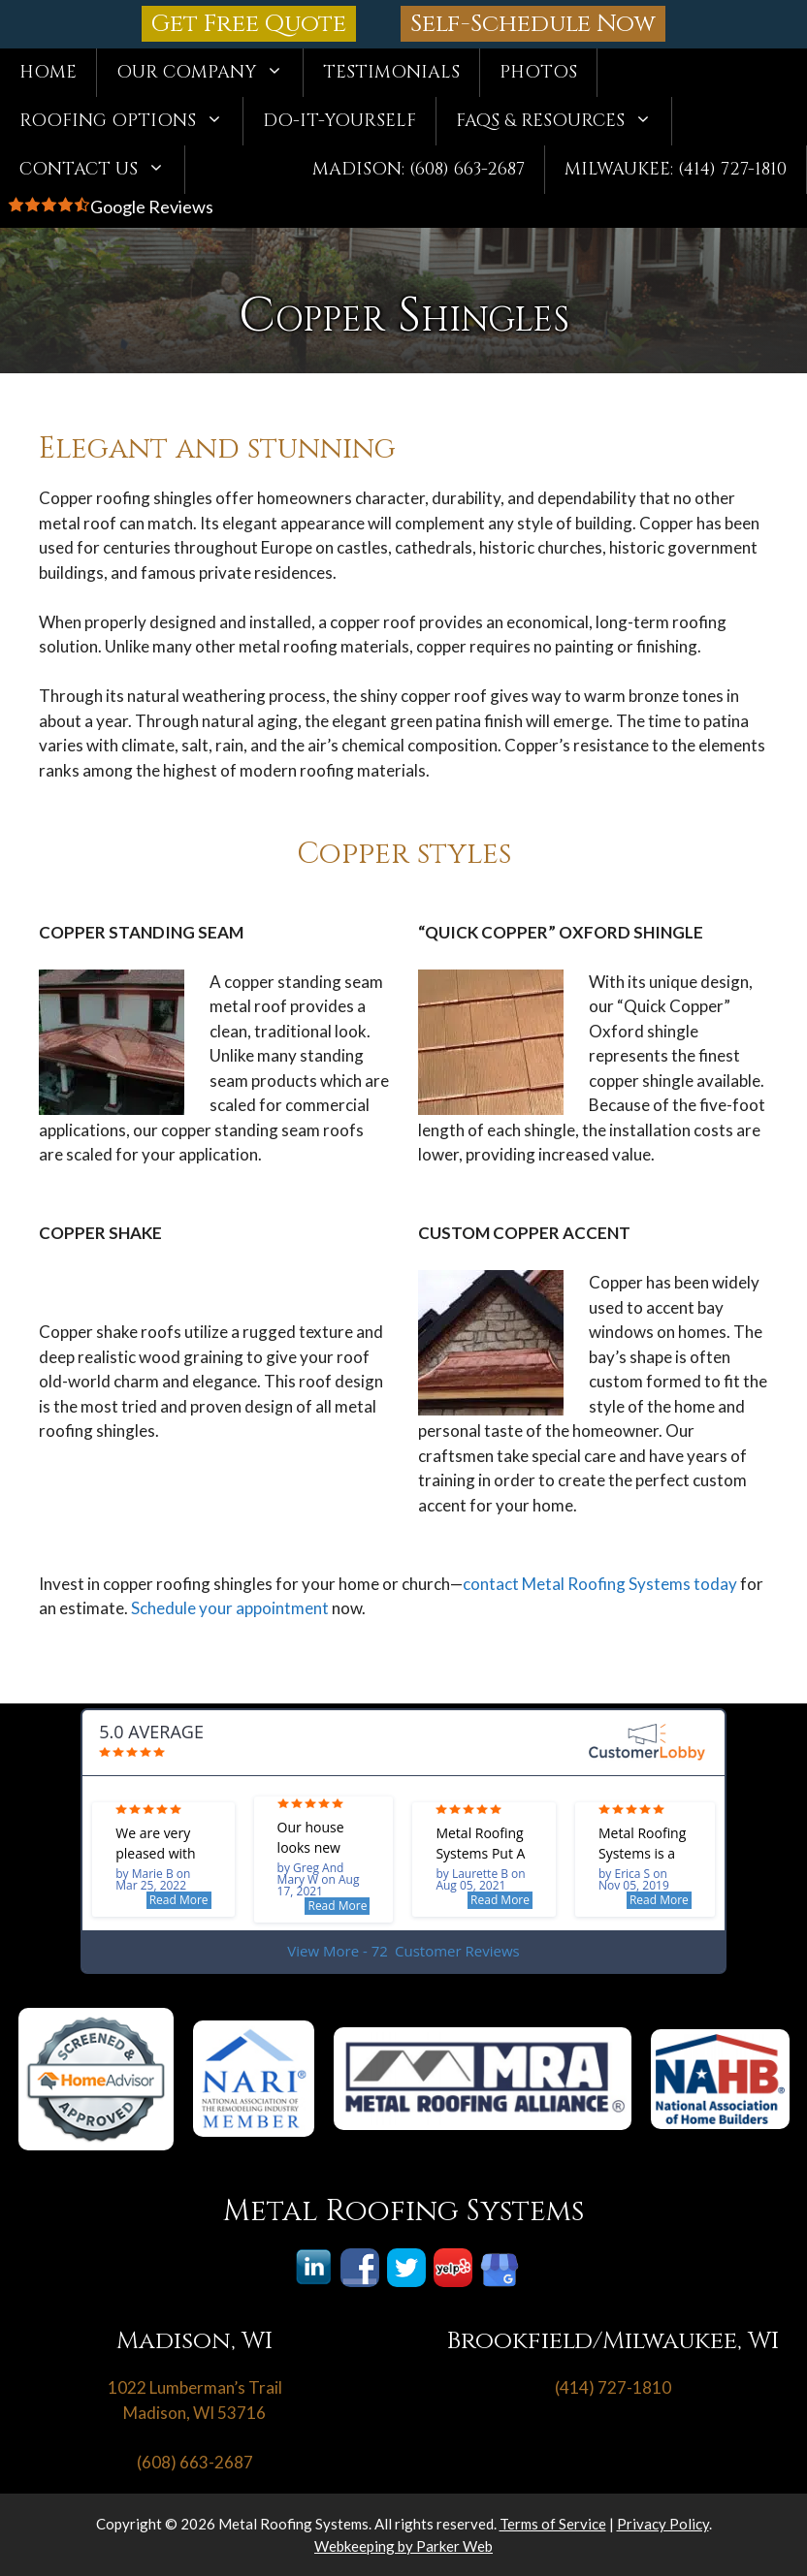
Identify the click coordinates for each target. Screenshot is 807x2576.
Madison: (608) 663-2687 (418, 169)
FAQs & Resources (563, 121)
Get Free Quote (248, 24)
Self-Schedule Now (533, 24)
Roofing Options (130, 121)
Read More (179, 1900)
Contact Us (101, 169)
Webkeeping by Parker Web (403, 2546)
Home (48, 72)
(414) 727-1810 (613, 2387)
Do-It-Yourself (339, 121)
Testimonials (391, 72)
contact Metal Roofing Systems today (600, 1584)
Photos (538, 72)
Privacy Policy (663, 2523)
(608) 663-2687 (195, 2462)
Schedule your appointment (230, 1608)
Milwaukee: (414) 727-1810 (676, 169)
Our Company (209, 72)
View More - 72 (403, 1951)
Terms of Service (553, 2523)
